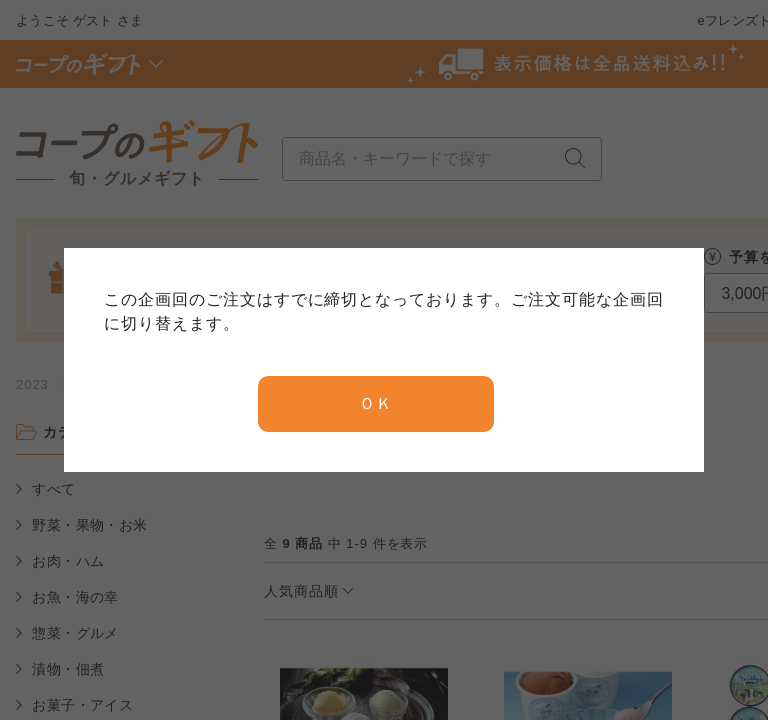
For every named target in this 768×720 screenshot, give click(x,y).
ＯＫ (376, 403)
